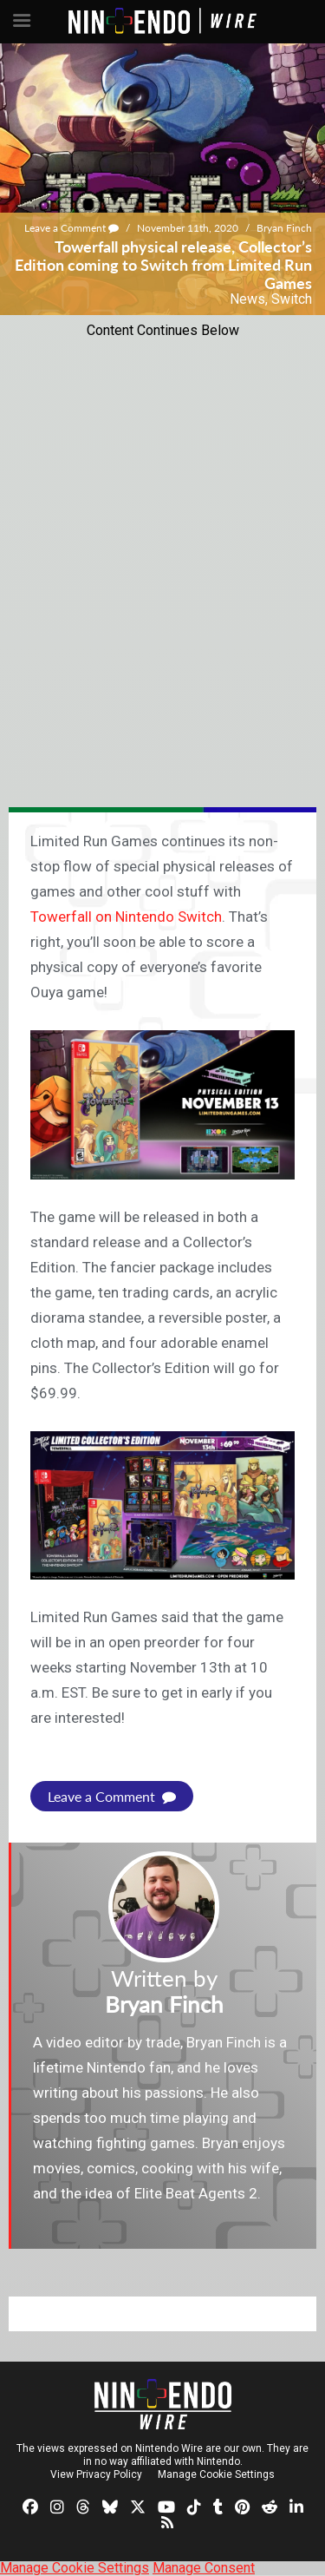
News (247, 299)
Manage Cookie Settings (216, 2474)
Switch (291, 299)
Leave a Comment (71, 227)
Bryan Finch (284, 227)
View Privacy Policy (96, 2474)
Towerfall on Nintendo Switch (126, 916)
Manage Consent (204, 2568)
